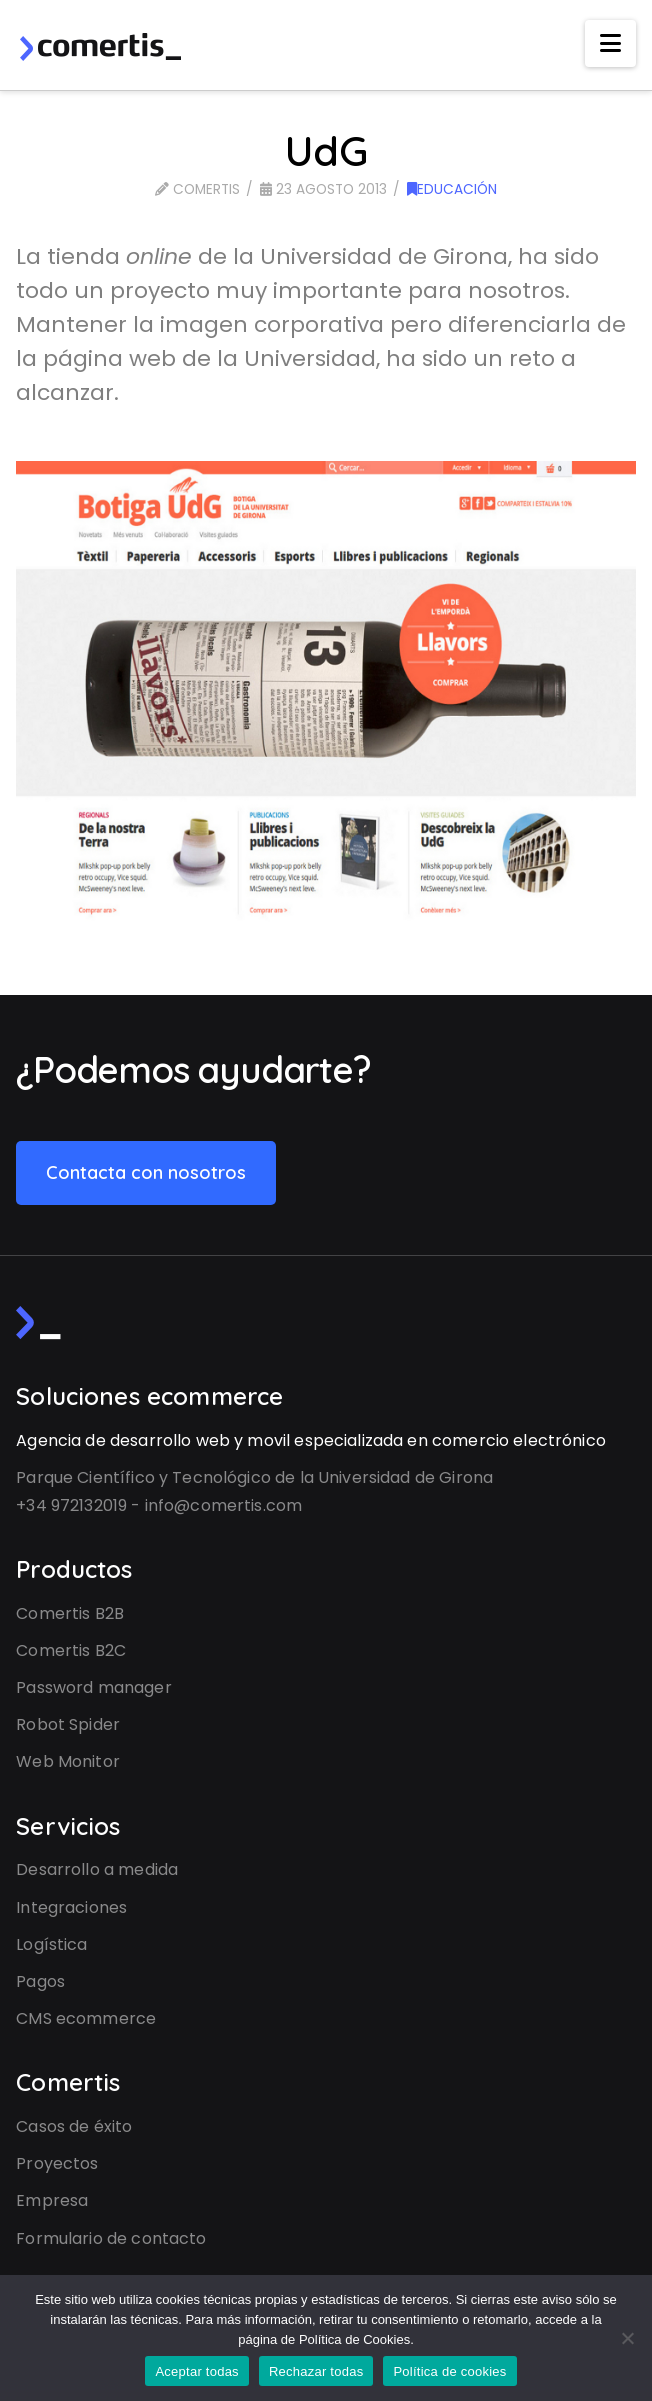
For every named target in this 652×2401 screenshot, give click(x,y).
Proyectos (57, 2163)
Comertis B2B (70, 1613)
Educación (452, 189)
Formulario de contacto (111, 2238)
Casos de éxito (74, 2126)
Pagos (40, 1981)
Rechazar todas (316, 2371)
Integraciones (71, 1907)
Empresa (52, 2200)
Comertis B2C (71, 1650)
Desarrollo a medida (97, 1869)
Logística (51, 1944)
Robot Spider (68, 1724)
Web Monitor (68, 1761)
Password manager (93, 1687)
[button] (610, 43)
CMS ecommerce (86, 2018)
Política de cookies (449, 2371)
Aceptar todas (196, 2371)
